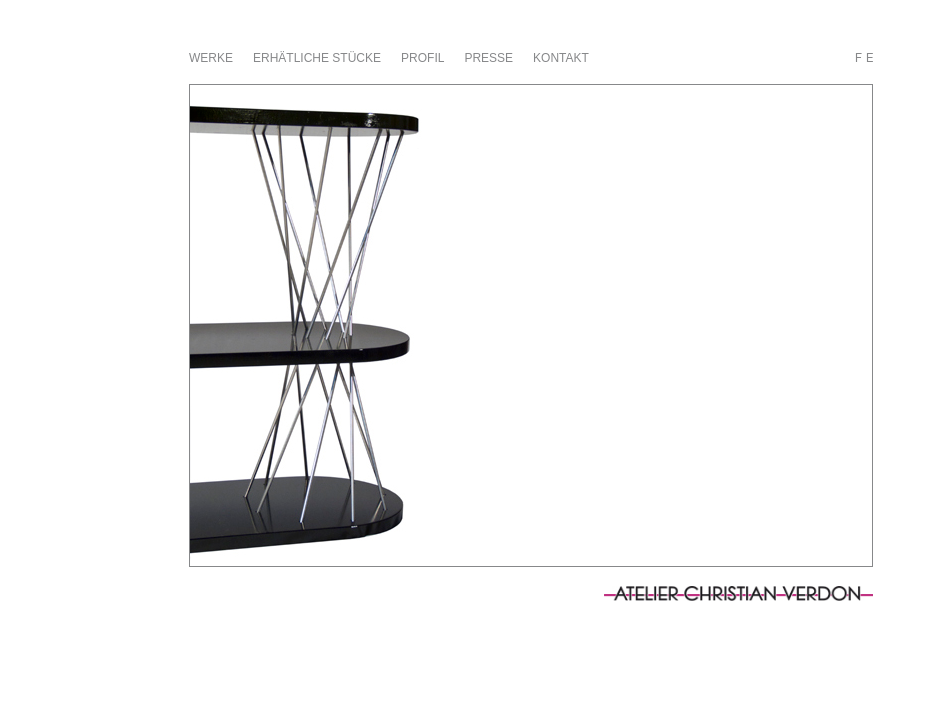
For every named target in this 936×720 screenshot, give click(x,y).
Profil (422, 58)
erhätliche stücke (317, 58)
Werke (211, 58)
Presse (488, 58)
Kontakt (561, 58)
